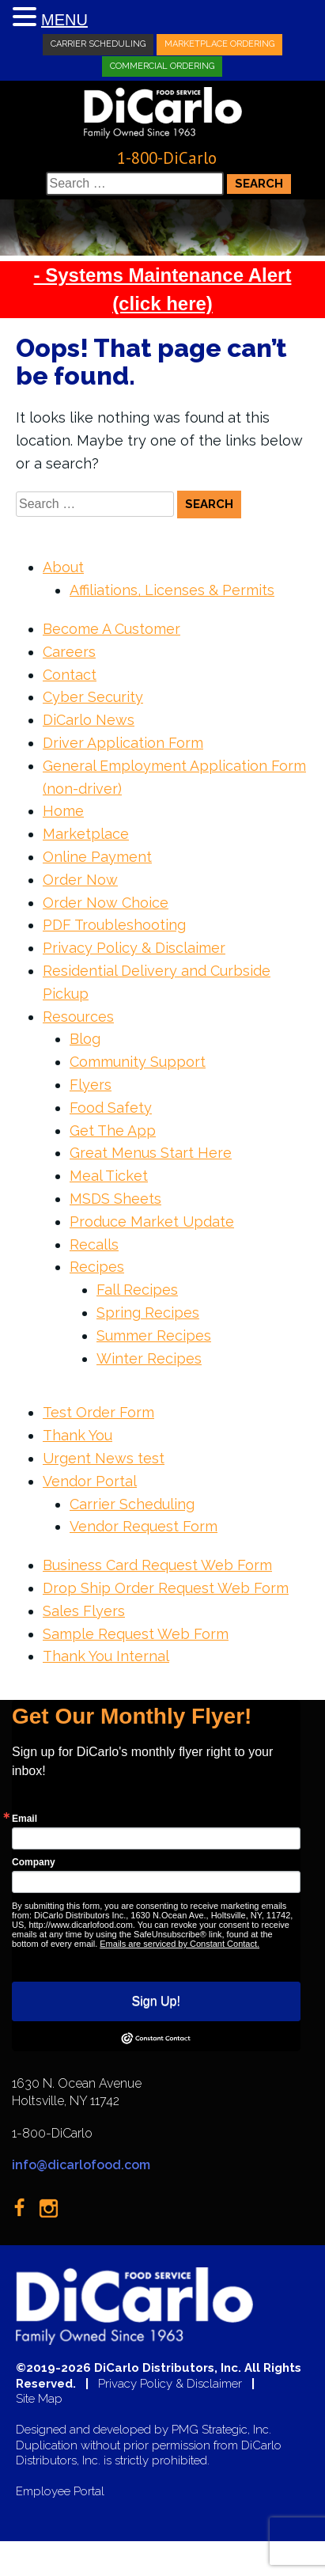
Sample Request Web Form (136, 1634)
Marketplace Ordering (219, 44)
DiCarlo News (88, 719)
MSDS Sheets (115, 1198)
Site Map (39, 2399)
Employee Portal (60, 2491)
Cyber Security (93, 697)
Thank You (77, 1435)
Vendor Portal (90, 1481)
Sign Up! (156, 2001)
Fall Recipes (137, 1289)
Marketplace (86, 833)
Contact (69, 674)
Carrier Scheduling (98, 44)
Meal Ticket (109, 1175)
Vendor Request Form (143, 1526)
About (63, 567)
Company (33, 1862)
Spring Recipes (147, 1312)
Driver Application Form (123, 742)
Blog (85, 1038)
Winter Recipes (149, 1358)
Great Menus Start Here (151, 1152)
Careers (69, 651)
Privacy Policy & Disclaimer (134, 947)
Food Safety (111, 1107)
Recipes (97, 1266)
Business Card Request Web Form (157, 1565)
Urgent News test (103, 1458)
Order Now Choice (105, 902)
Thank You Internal (106, 1656)
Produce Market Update (152, 1221)
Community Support (138, 1061)
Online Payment (97, 856)
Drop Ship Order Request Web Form (166, 1588)
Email (24, 1818)
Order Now (80, 879)
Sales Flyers (84, 1611)
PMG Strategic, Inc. (221, 2430)
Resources (78, 1016)
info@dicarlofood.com (81, 2164)
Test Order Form (98, 1412)
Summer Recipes (153, 1335)
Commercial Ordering (162, 65)
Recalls (94, 1244)
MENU (64, 19)
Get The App (113, 1130)
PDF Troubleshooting (114, 924)
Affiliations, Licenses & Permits (172, 590)
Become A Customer (111, 628)
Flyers (90, 1084)
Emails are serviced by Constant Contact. (179, 1943)
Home (63, 810)
